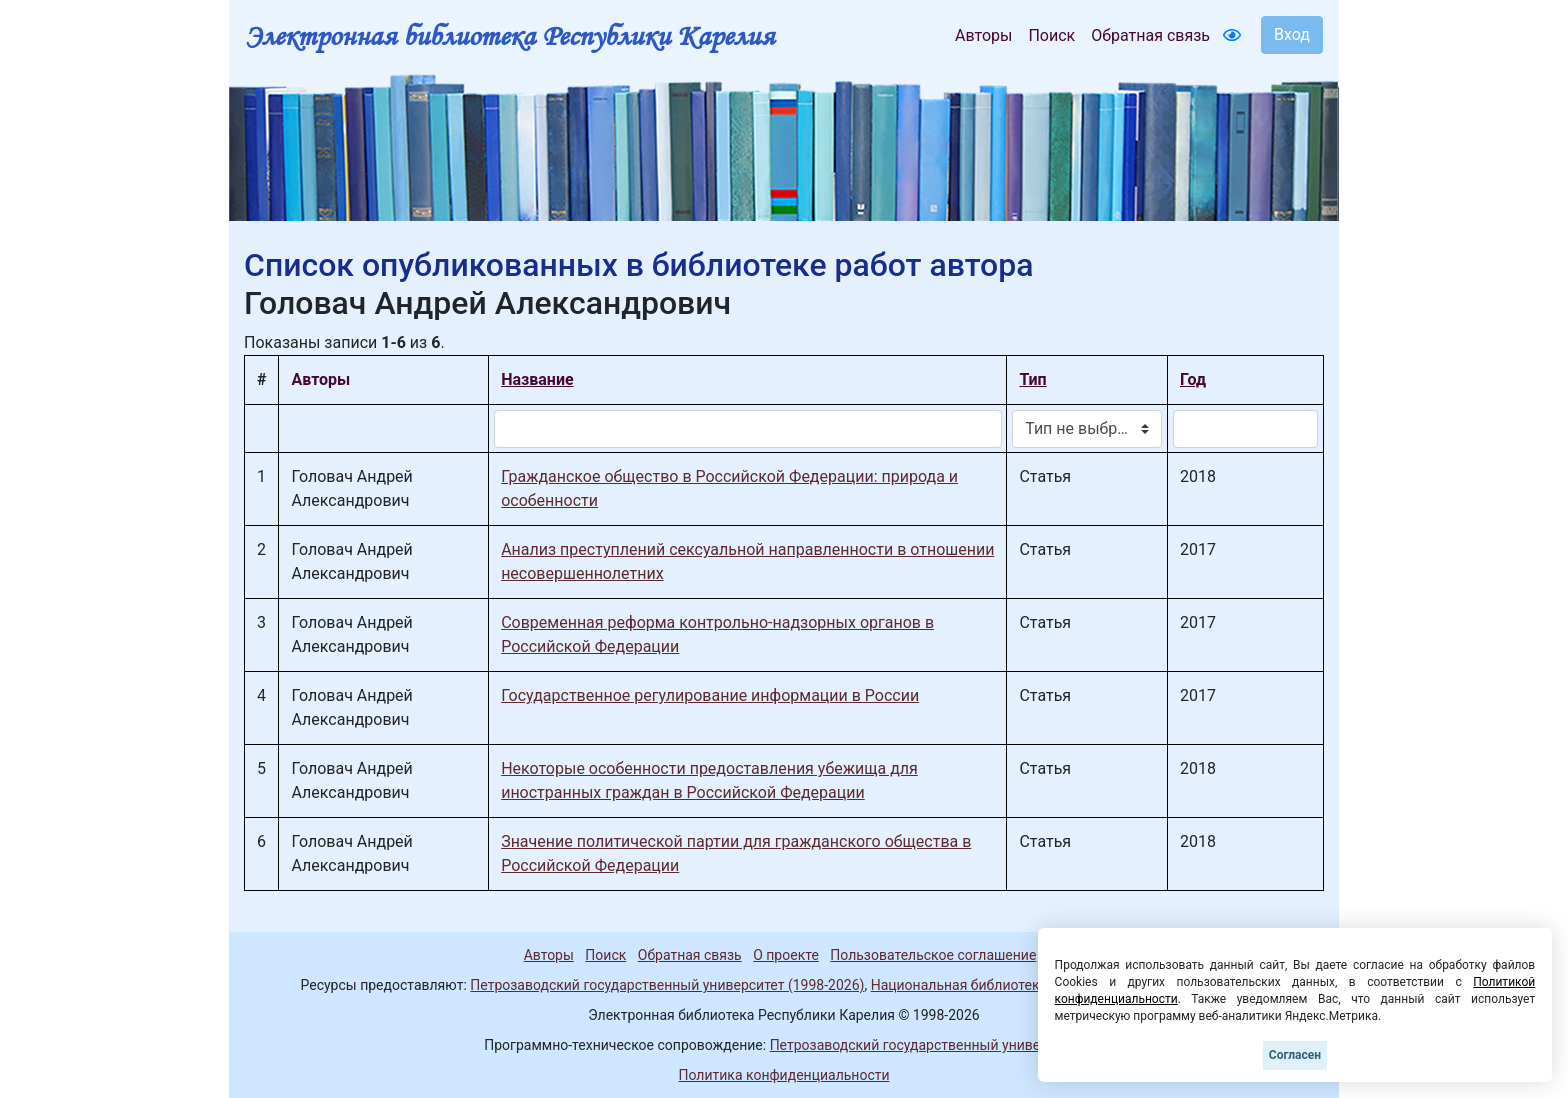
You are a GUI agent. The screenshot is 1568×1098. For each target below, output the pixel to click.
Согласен (1295, 1055)
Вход (1292, 34)
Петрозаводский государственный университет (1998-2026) (667, 985)
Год (1193, 379)
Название (537, 379)
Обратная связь (1150, 35)
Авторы (983, 35)
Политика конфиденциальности (783, 1075)
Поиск (1051, 35)
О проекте (786, 955)
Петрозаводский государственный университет (927, 1045)
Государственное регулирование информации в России (710, 695)
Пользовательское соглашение (933, 955)
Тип (1032, 379)
